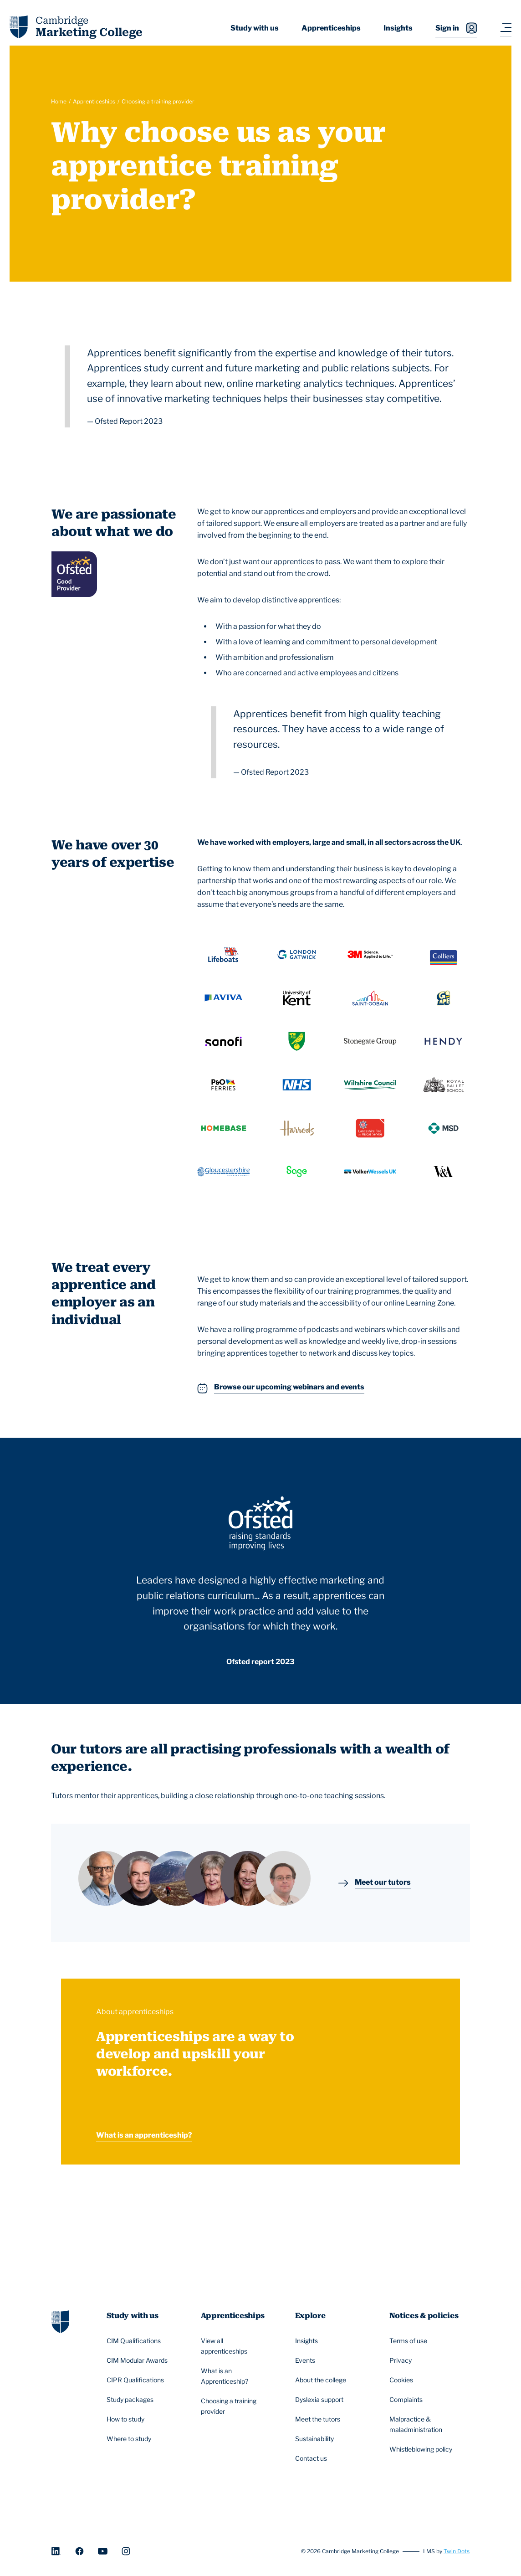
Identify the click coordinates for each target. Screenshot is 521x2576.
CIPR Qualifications (137, 2380)
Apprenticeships (331, 28)
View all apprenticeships (236, 2346)
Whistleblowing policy (422, 2449)
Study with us (254, 28)
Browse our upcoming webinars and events (289, 1388)
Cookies (402, 2380)
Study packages (131, 2399)
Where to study (130, 2438)
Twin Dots (457, 2551)
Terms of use (409, 2341)
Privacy (401, 2360)
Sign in (456, 28)
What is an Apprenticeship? (236, 2376)
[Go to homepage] (60, 2321)
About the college (322, 2380)
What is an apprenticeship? (144, 2135)
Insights (398, 28)
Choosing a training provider (158, 101)
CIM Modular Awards (138, 2360)
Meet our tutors (383, 1883)
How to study (127, 2419)
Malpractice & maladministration (424, 2424)
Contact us (312, 2458)
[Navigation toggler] (505, 28)
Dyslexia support (320, 2399)
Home (58, 101)
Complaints (407, 2399)
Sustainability (316, 2438)
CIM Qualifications (135, 2341)
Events (306, 2360)
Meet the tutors (319, 2419)
